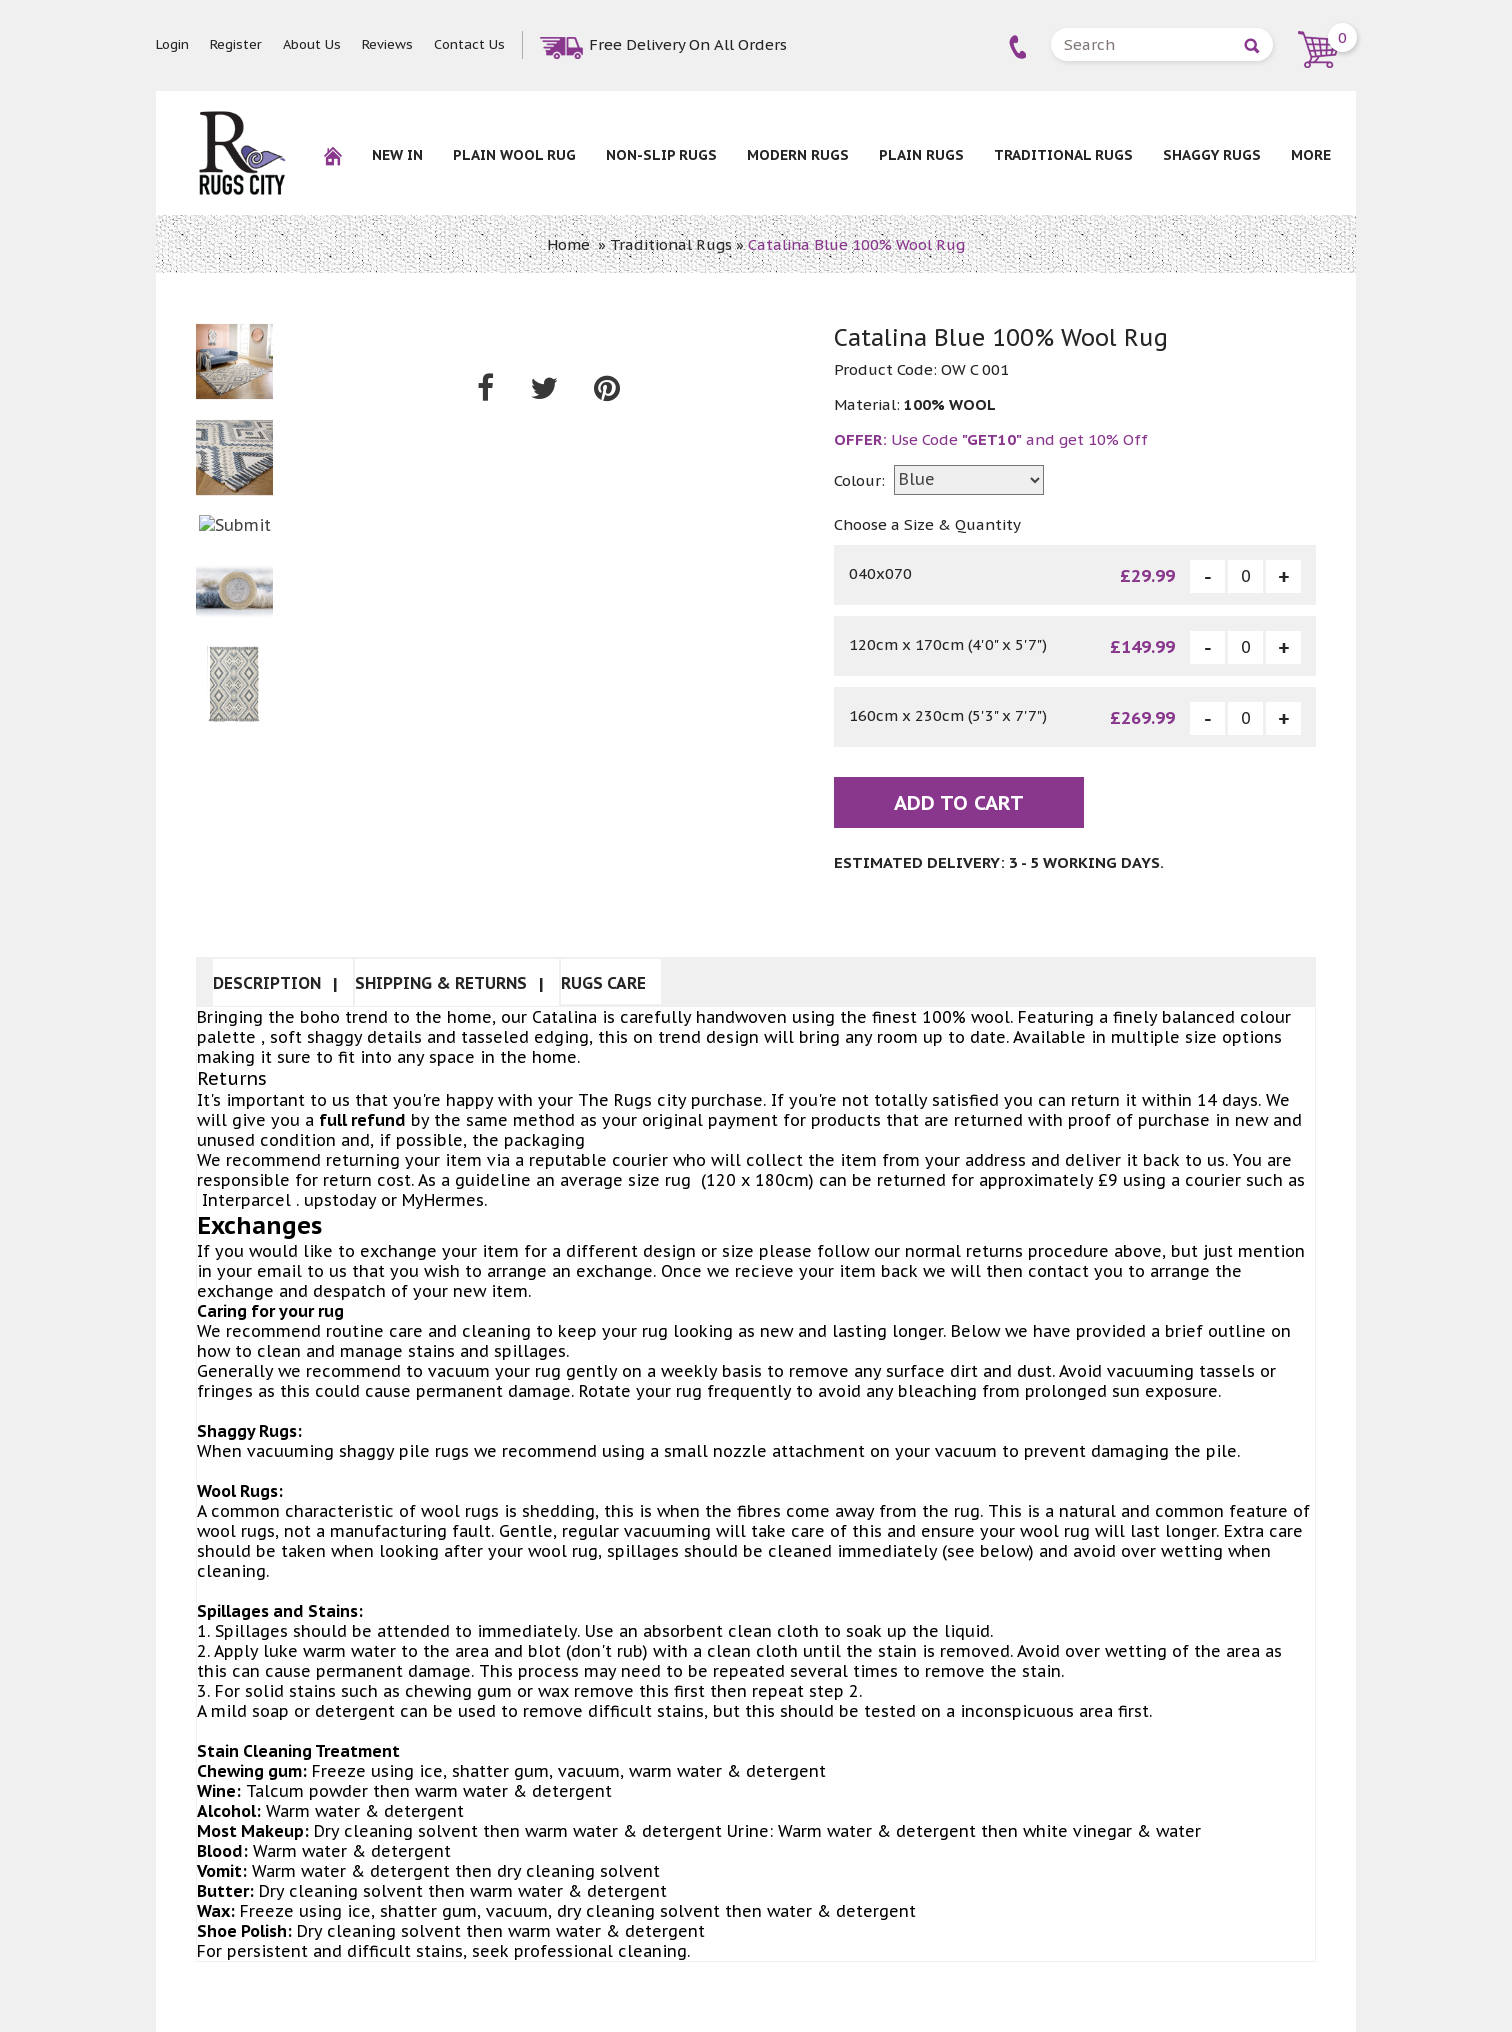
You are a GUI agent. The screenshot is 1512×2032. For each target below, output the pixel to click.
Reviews (387, 44)
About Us (312, 44)
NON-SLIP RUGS (661, 155)
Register (236, 44)
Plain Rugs (921, 155)
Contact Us (469, 44)
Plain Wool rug (514, 155)
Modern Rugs (798, 155)
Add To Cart (959, 803)
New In (397, 155)
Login (172, 44)
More (1311, 155)
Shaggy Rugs (1212, 155)
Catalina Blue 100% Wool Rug (856, 244)
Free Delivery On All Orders (688, 44)
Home (568, 244)
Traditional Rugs (1063, 155)
